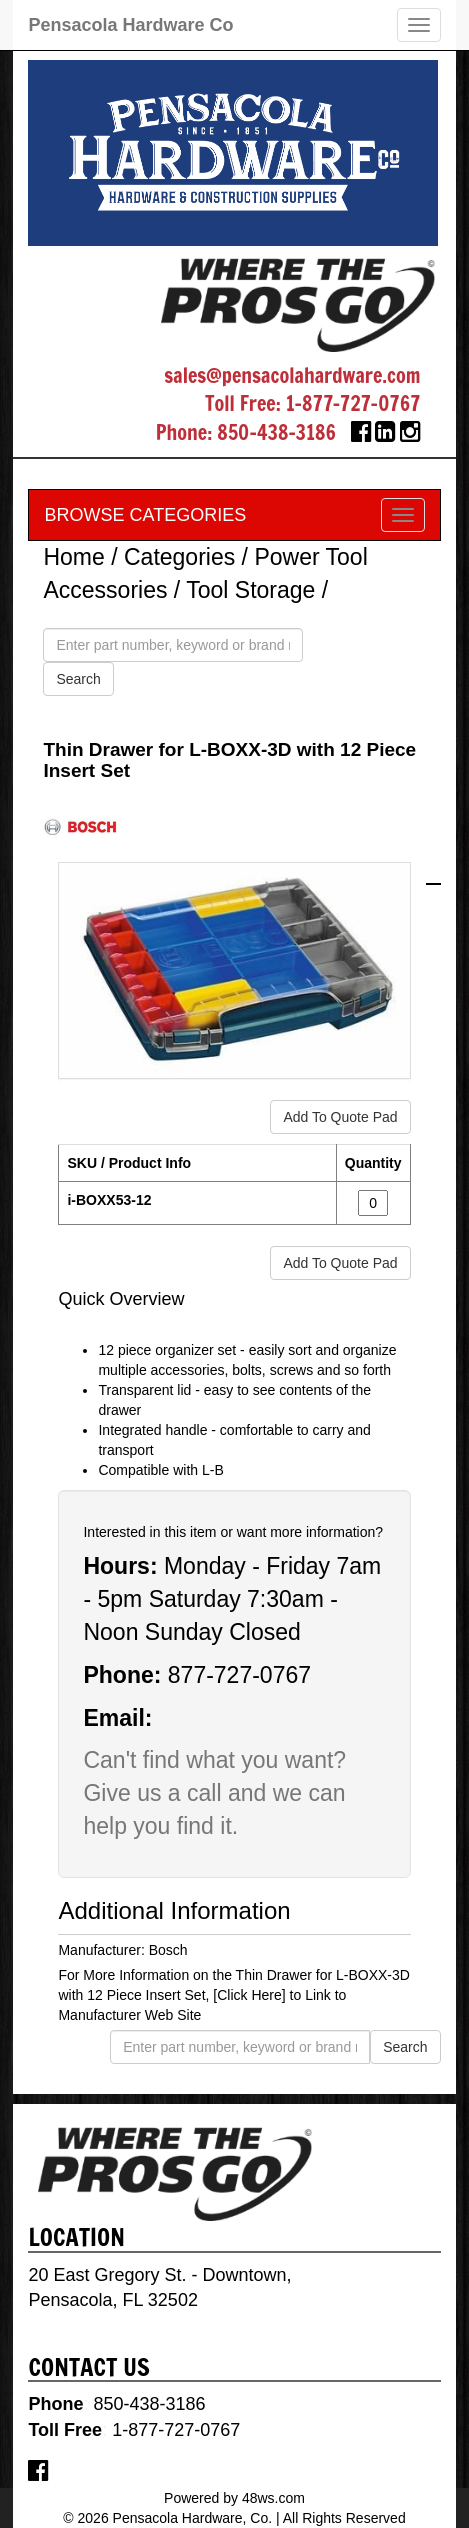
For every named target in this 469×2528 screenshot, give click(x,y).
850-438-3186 (276, 432)
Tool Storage (250, 590)
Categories (179, 557)
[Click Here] (249, 1995)
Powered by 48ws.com (234, 2498)
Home (73, 557)
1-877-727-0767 (353, 403)
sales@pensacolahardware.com (292, 375)
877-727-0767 (239, 1675)
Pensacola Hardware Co (130, 25)
